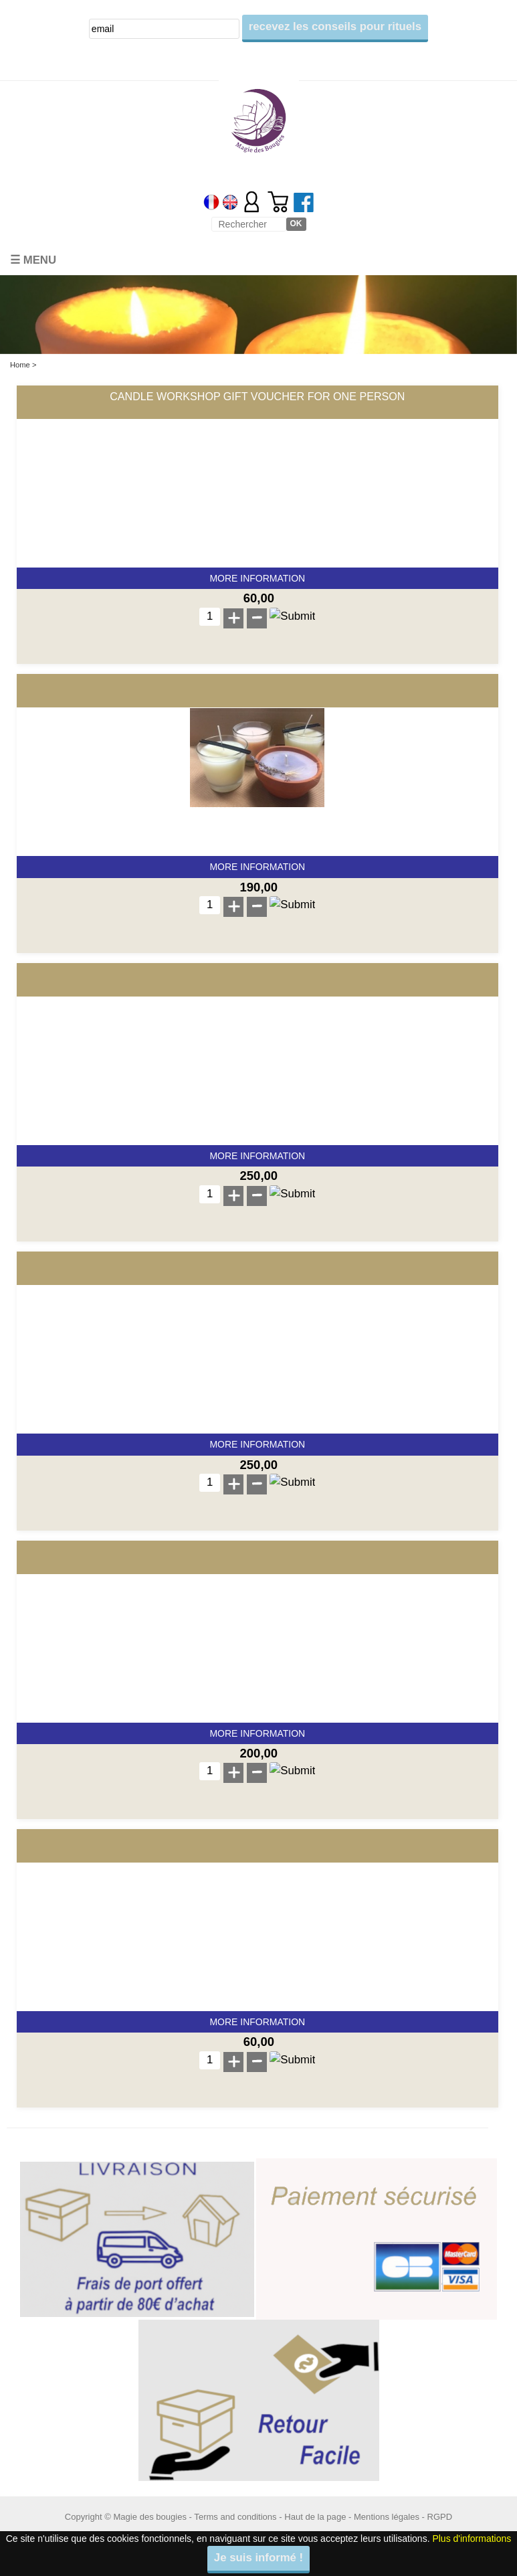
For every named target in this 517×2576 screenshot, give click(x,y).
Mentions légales (386, 2517)
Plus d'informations (471, 2538)
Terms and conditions (235, 2517)
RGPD (440, 2517)
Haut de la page (315, 2517)
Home (20, 365)
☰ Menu (33, 260)
